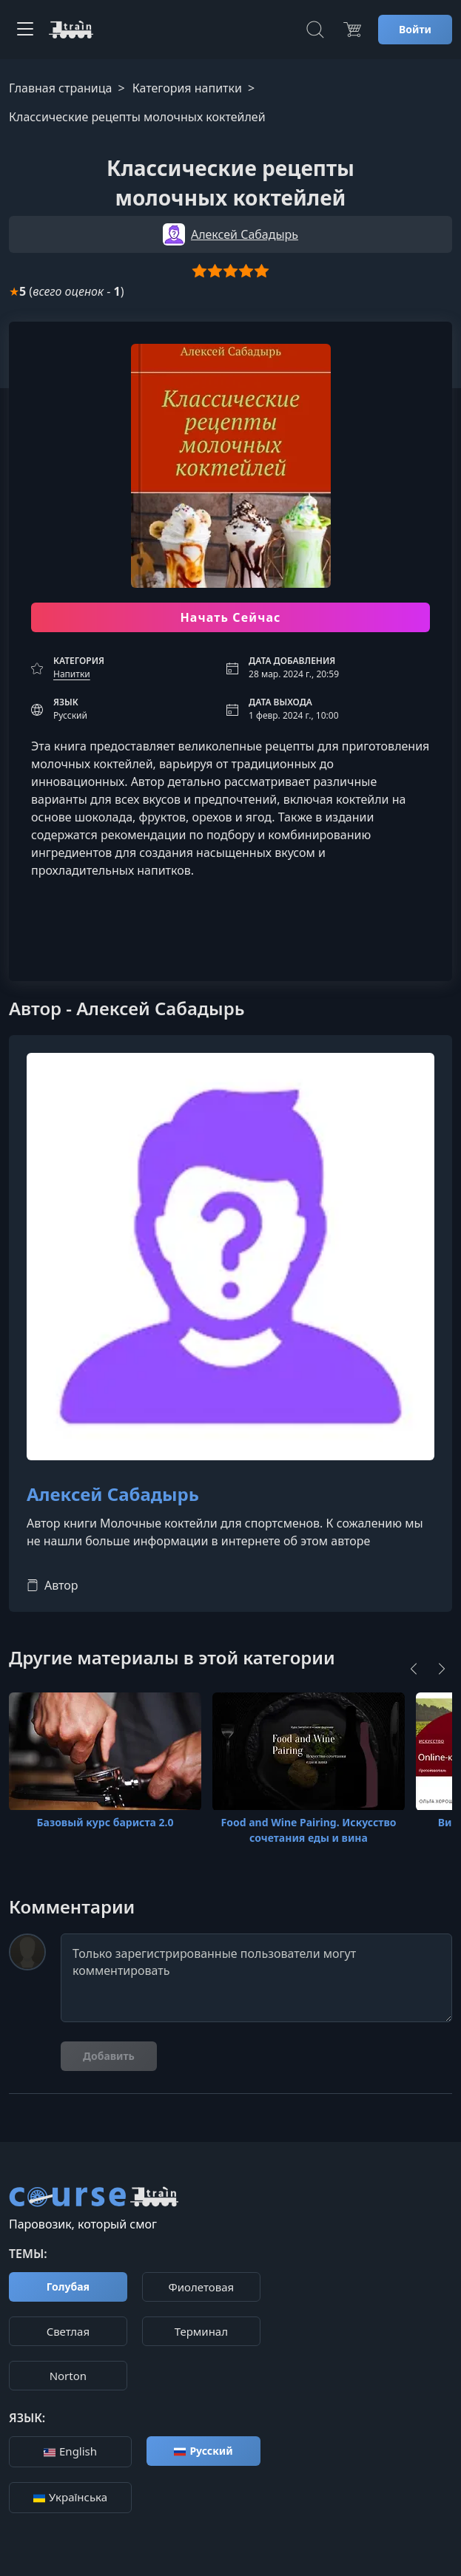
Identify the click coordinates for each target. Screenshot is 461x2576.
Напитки (71, 674)
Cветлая (68, 2331)
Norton (68, 2375)
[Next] (441, 1668)
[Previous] (413, 1668)
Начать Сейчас (230, 617)
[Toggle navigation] (25, 29)
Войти (415, 29)
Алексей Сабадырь (113, 1494)
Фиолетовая (202, 2287)
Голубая (68, 2287)
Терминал (201, 2331)
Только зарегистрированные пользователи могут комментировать (256, 1977)
